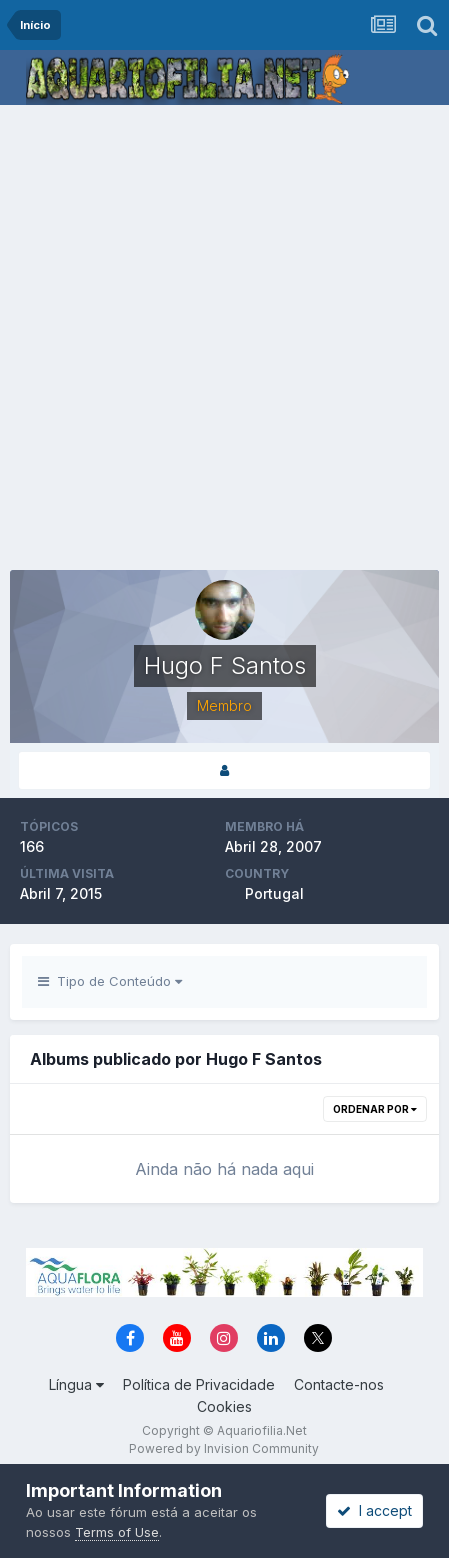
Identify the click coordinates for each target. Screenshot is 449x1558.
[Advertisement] (224, 339)
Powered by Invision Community (224, 1448)
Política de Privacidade (199, 1384)
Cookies (224, 1406)
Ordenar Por (375, 1109)
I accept (374, 1510)
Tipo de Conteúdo (110, 981)
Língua (76, 1384)
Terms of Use (117, 1532)
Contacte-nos (339, 1384)
